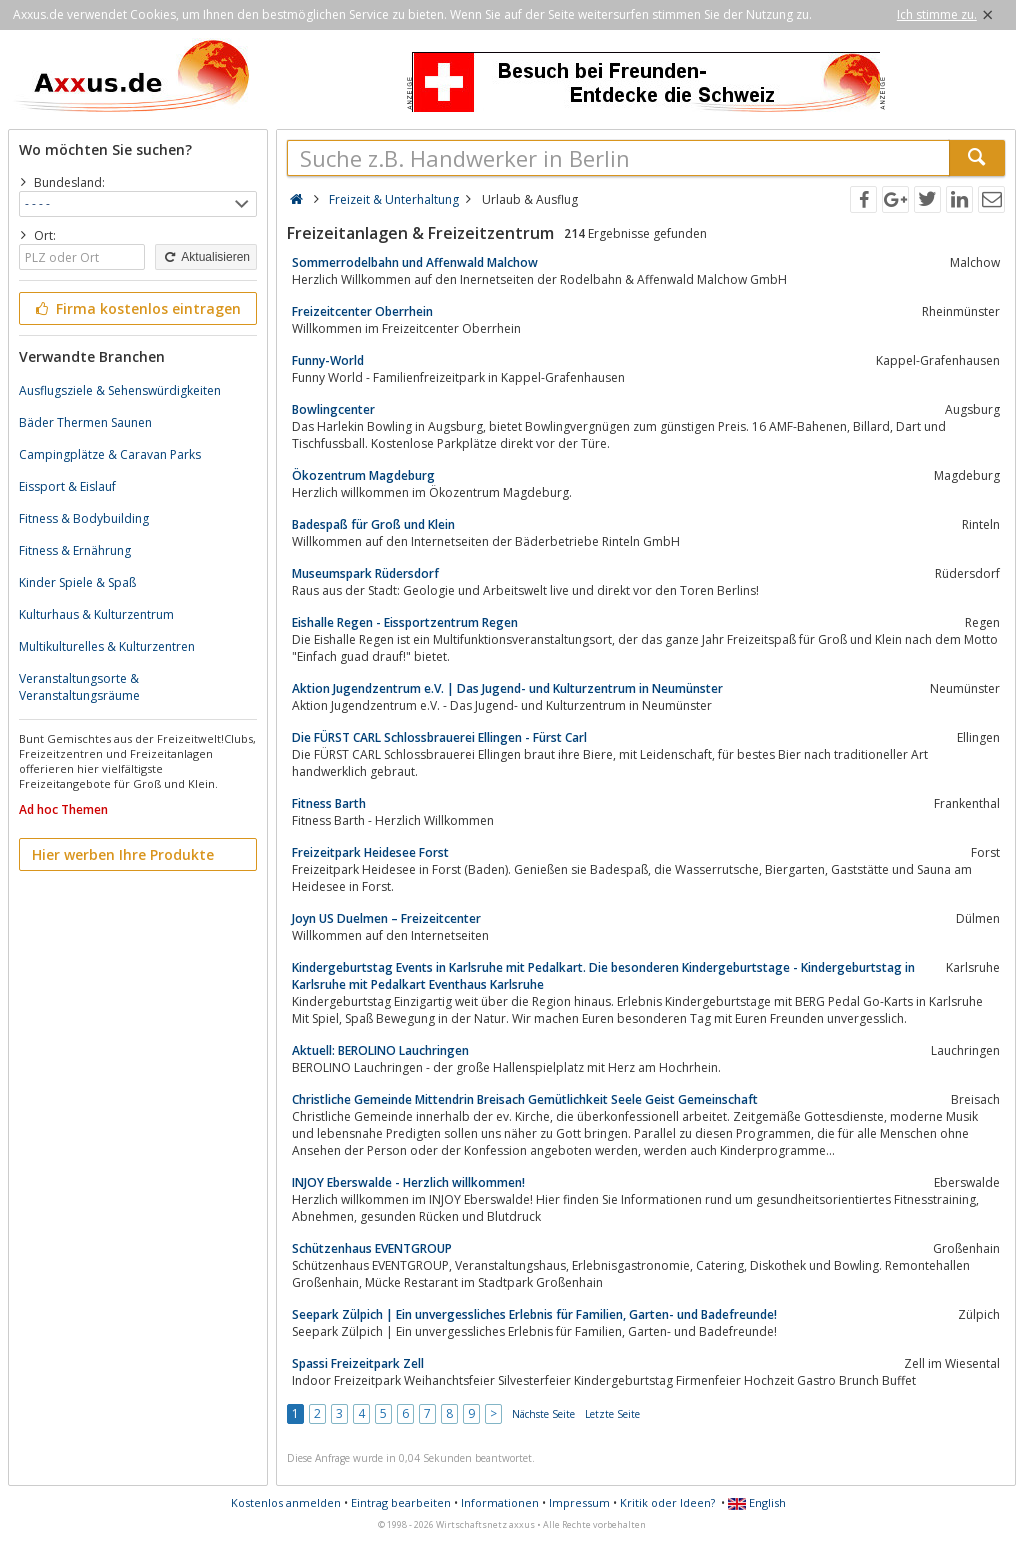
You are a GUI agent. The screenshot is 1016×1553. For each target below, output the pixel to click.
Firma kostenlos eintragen (136, 308)
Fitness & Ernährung (75, 550)
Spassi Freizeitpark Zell (358, 1363)
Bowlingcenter (333, 409)
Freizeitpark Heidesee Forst (370, 852)
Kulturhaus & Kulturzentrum (96, 614)
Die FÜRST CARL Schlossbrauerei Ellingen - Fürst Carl (439, 737)
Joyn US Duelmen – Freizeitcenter (386, 918)
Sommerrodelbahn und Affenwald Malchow (415, 262)
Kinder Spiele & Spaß (77, 582)
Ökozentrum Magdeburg (363, 475)
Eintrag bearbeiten (401, 1502)
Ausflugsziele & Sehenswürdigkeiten (120, 390)
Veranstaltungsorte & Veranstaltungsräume (79, 687)
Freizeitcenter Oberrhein (362, 311)
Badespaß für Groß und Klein (373, 524)
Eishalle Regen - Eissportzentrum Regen (405, 622)
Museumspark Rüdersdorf (365, 573)
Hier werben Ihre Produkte (123, 854)
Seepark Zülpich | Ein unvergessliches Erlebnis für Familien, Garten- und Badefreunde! (534, 1314)
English (757, 1502)
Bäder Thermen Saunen (85, 422)
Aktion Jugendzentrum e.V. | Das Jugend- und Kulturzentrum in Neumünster (507, 688)
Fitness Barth (329, 803)
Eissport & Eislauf (67, 486)
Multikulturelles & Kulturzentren (107, 646)
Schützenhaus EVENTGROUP (372, 1248)
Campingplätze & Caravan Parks (110, 454)
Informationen (500, 1502)
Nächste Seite (543, 1414)
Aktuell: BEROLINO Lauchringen (380, 1050)
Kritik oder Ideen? (667, 1502)
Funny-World (328, 360)
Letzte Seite (612, 1414)
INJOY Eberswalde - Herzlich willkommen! (408, 1182)
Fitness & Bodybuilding (84, 518)
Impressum (579, 1502)
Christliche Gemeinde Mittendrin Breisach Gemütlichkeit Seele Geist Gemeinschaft (525, 1099)
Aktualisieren (206, 257)
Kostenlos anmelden (286, 1502)
